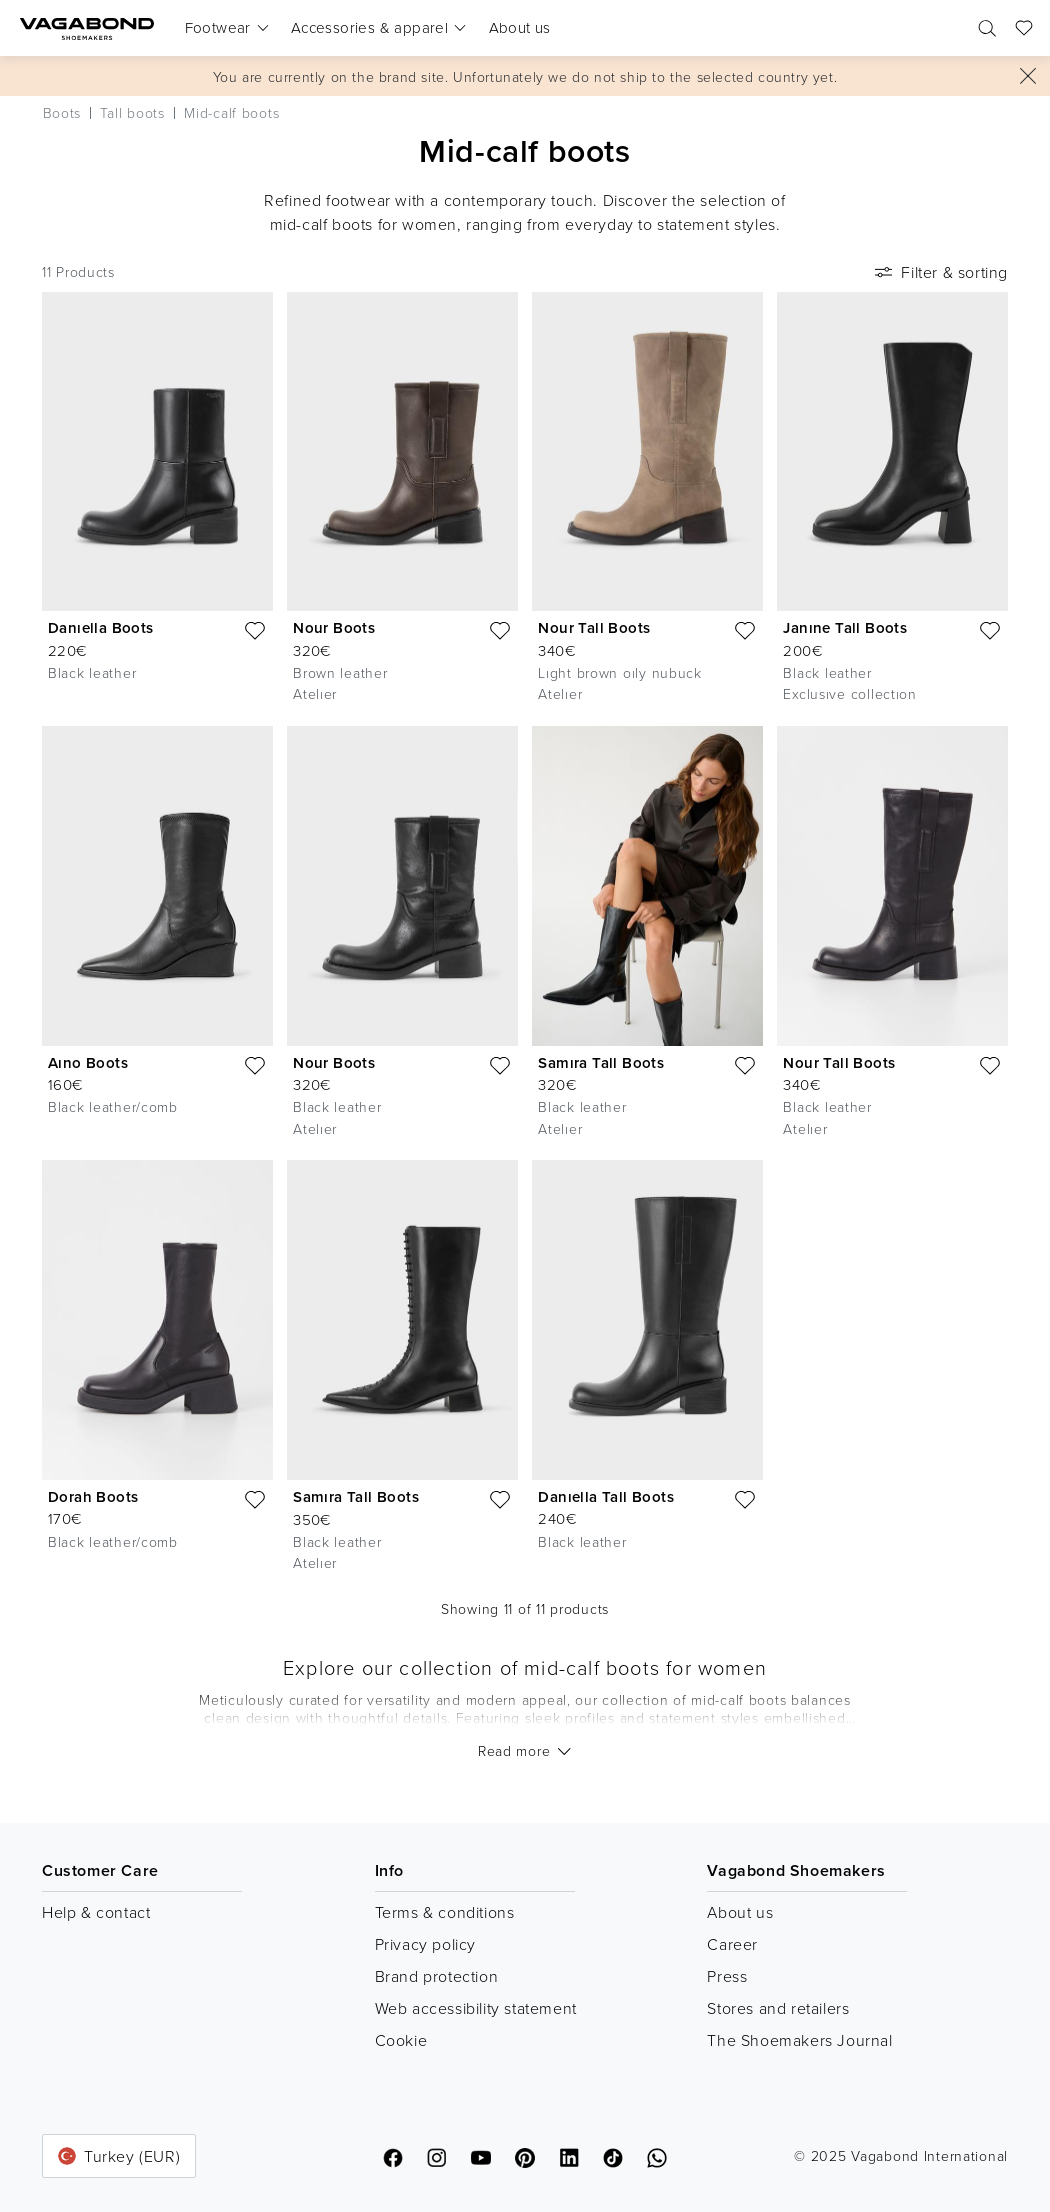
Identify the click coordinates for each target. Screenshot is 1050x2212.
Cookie (401, 2040)
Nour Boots (334, 627)
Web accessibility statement (476, 2008)
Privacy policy (425, 1944)
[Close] (1028, 76)
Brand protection (437, 1976)
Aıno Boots (88, 1062)
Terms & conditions (445, 1912)
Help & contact (96, 1912)
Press (727, 1976)
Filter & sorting (939, 272)
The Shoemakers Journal (799, 2040)
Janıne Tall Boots (845, 627)
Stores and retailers (778, 2008)
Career (732, 1944)
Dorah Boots (93, 1496)
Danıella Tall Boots (606, 1496)
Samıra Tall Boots (601, 1062)
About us (740, 1912)
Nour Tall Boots (594, 627)
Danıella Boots (101, 627)
